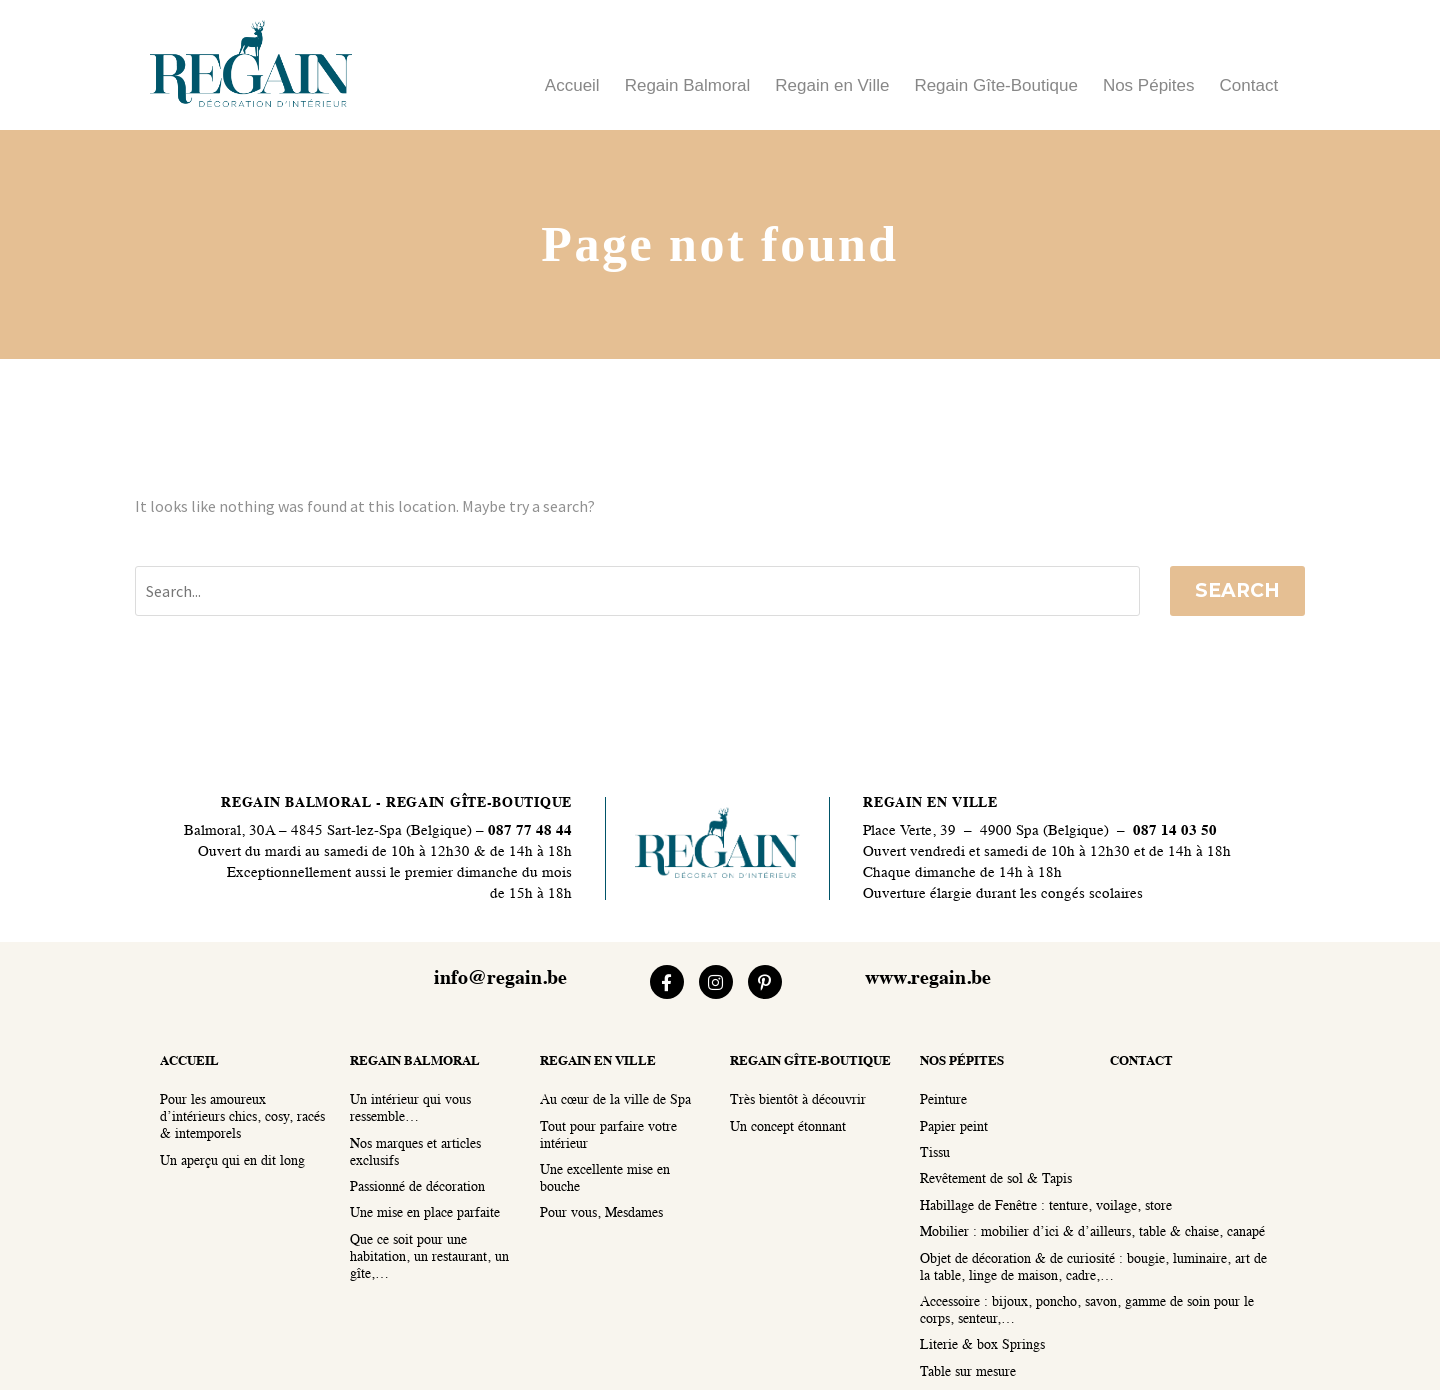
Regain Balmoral (688, 85)
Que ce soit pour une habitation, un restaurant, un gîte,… (429, 1257)
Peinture (943, 1100)
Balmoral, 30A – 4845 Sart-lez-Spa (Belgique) (328, 831)
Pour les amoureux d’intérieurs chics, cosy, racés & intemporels (242, 1117)
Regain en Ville (832, 85)
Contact (1249, 85)
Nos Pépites (1149, 85)
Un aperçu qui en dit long (232, 1161)
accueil (189, 1061)
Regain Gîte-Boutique (996, 85)
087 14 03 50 (1175, 831)
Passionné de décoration (417, 1187)
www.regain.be (928, 979)
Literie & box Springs (982, 1345)
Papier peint (954, 1127)
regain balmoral (415, 1061)
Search (1237, 590)
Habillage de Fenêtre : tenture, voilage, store (1046, 1206)
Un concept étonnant (788, 1127)
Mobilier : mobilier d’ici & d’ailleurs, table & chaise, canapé (1092, 1232)
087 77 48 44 (528, 831)
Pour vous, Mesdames (601, 1213)
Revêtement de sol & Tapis (996, 1179)
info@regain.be (500, 979)
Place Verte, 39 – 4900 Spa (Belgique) (986, 831)
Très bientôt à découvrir (798, 1100)
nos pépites (962, 1061)
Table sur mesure (968, 1372)
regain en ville (598, 1061)
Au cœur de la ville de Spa (615, 1100)
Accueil (572, 85)
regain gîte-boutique (810, 1061)
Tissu (935, 1153)
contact (1141, 1061)
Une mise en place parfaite (425, 1213)
